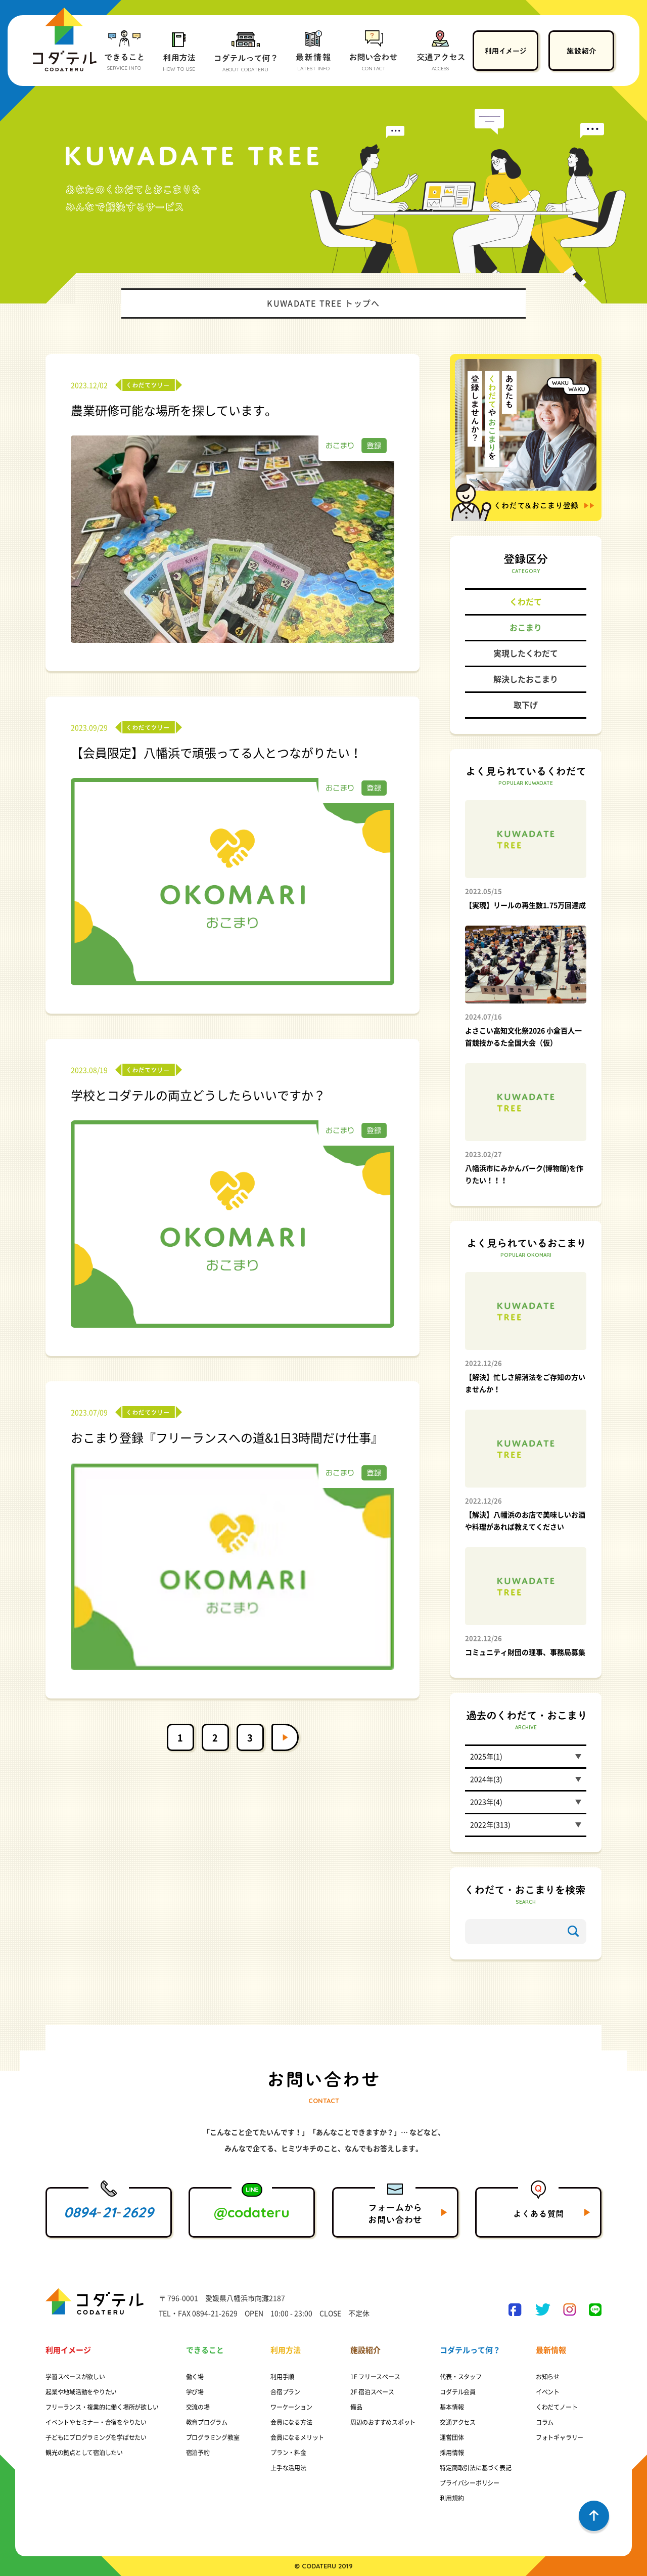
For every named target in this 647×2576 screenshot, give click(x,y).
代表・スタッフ (460, 2377)
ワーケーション (291, 2407)
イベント (548, 2392)
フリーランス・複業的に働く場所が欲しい (101, 2407)
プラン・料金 (288, 2453)
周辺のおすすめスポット (382, 2422)
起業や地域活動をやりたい (81, 2392)
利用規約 (452, 2498)
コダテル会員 (458, 2392)
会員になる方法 (291, 2422)
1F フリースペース (375, 2377)
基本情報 (452, 2407)
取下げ (526, 705)
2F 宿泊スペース (372, 2392)
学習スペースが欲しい (75, 2377)
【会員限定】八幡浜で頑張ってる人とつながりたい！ (216, 753)
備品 (356, 2407)
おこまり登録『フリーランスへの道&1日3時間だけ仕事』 (227, 1438)
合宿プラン (285, 2392)
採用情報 (452, 2453)
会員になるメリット (297, 2437)
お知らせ (548, 2377)
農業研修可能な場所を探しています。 (174, 411)
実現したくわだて (525, 653)
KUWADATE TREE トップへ (323, 303)
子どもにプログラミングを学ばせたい (96, 2437)
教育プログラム (206, 2422)
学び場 (195, 2392)
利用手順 (282, 2377)
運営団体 (452, 2437)
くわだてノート (556, 2407)
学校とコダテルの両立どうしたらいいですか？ (198, 1095)
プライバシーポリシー (469, 2483)
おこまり (526, 628)
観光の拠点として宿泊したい (84, 2453)
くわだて (526, 602)
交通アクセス (458, 2422)
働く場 (195, 2377)
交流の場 (198, 2407)
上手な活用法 (288, 2468)
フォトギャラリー (559, 2437)
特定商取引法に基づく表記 (475, 2468)
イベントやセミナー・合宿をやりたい (96, 2422)
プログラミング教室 (213, 2437)
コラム (544, 2422)
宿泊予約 (198, 2453)
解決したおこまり (525, 679)
